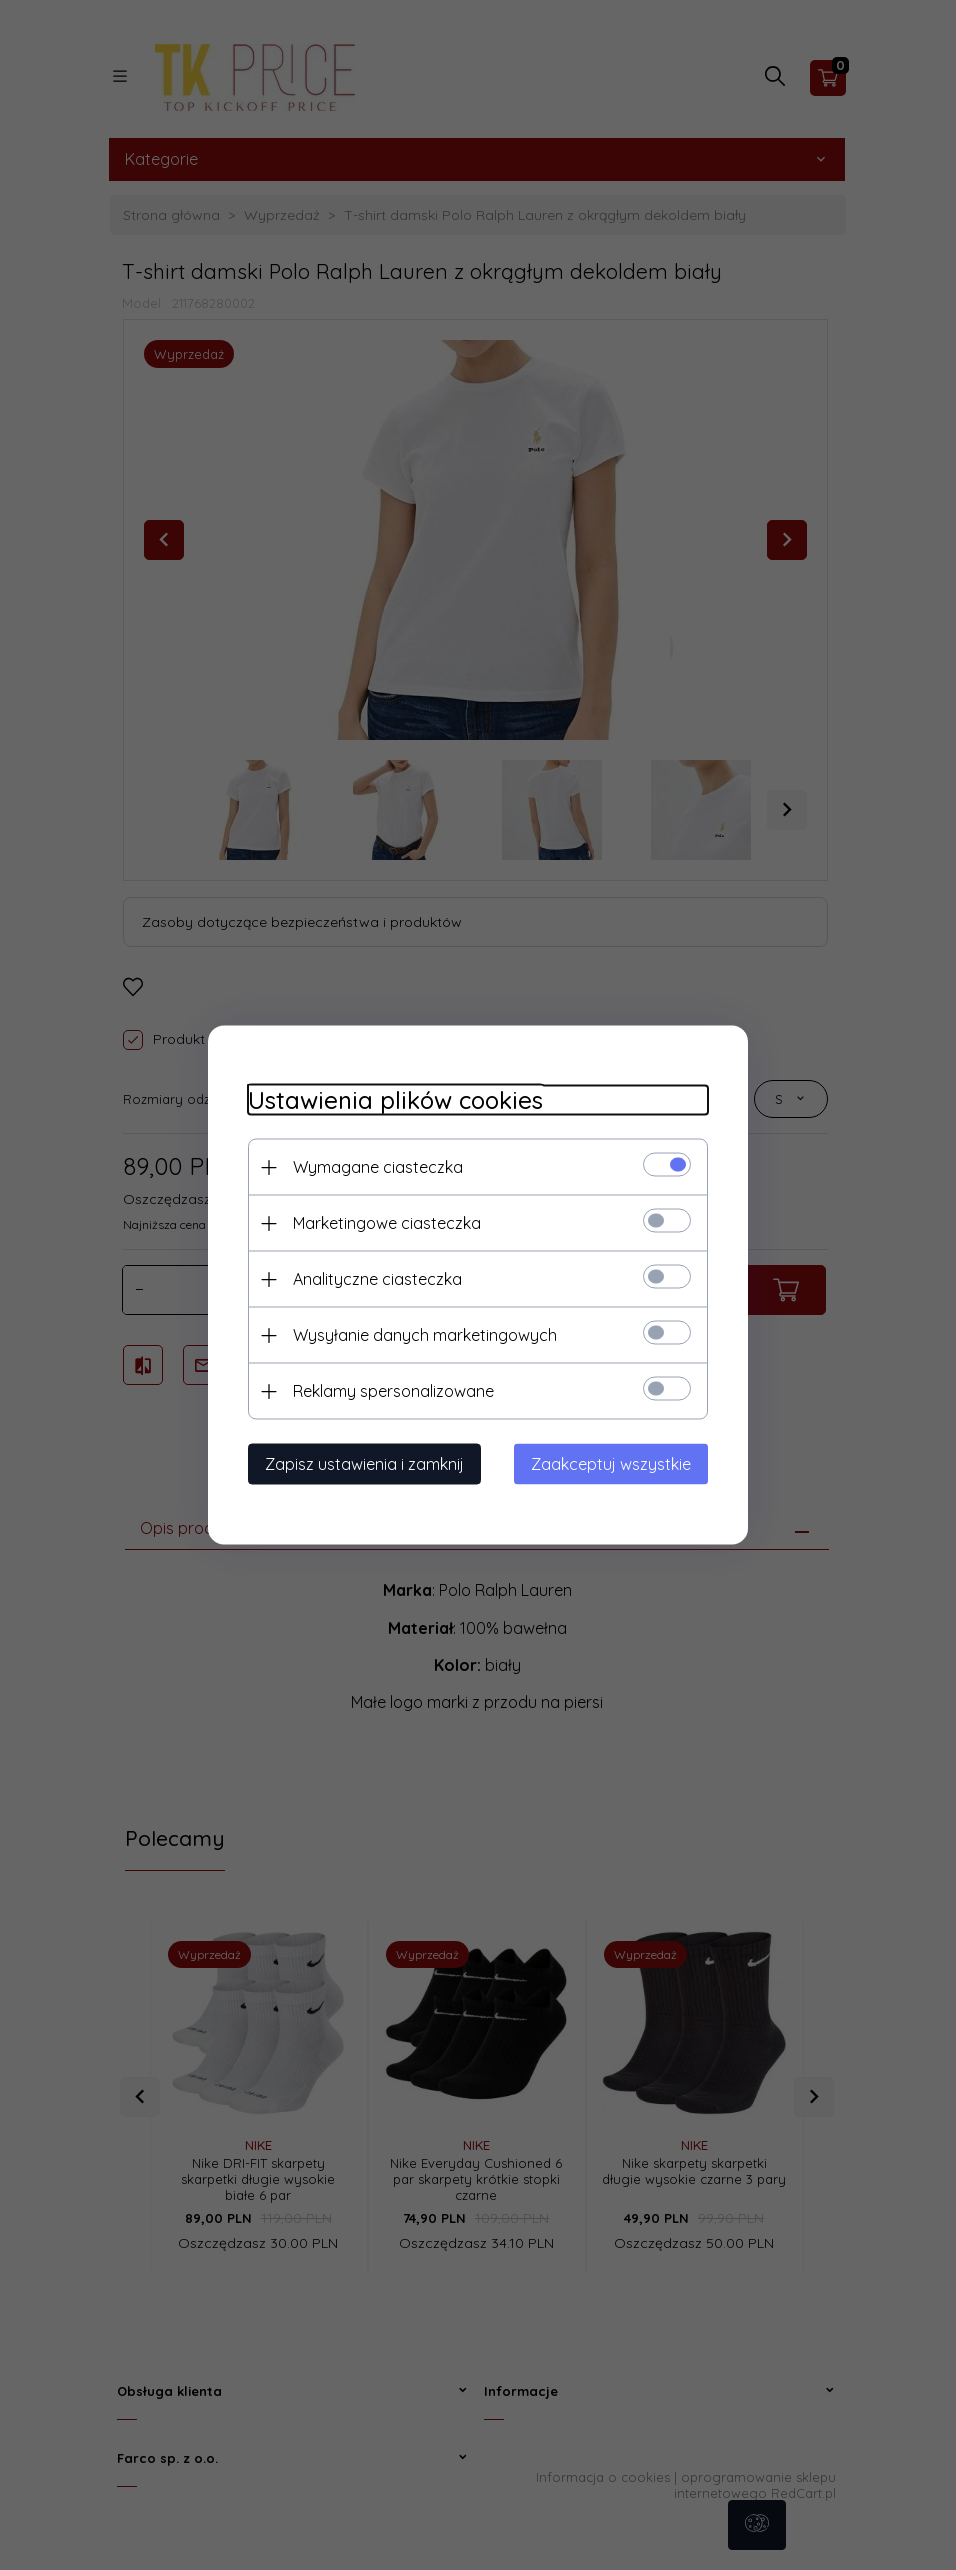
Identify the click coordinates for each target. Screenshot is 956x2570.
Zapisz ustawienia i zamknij (364, 1464)
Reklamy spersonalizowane (393, 1391)
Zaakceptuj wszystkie (611, 1464)
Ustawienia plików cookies (395, 1100)
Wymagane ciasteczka (378, 1167)
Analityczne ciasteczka (377, 1279)
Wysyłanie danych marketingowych (425, 1335)
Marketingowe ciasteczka (387, 1223)
